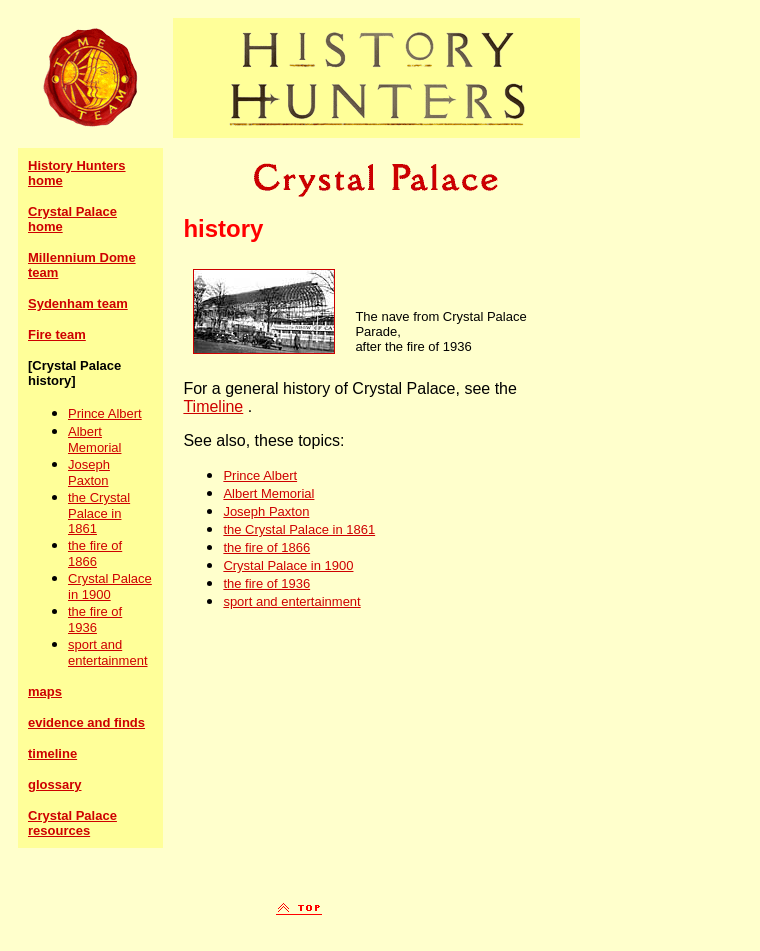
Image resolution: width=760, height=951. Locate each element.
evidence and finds (86, 722)
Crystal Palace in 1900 (110, 586)
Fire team (57, 334)
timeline (52, 753)
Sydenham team (78, 303)
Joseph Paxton (89, 472)
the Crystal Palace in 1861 (99, 513)
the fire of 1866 (95, 553)
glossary (54, 784)
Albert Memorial (94, 439)
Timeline (213, 406)
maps (45, 691)
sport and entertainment (108, 652)
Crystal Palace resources (72, 823)
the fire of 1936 (95, 619)
